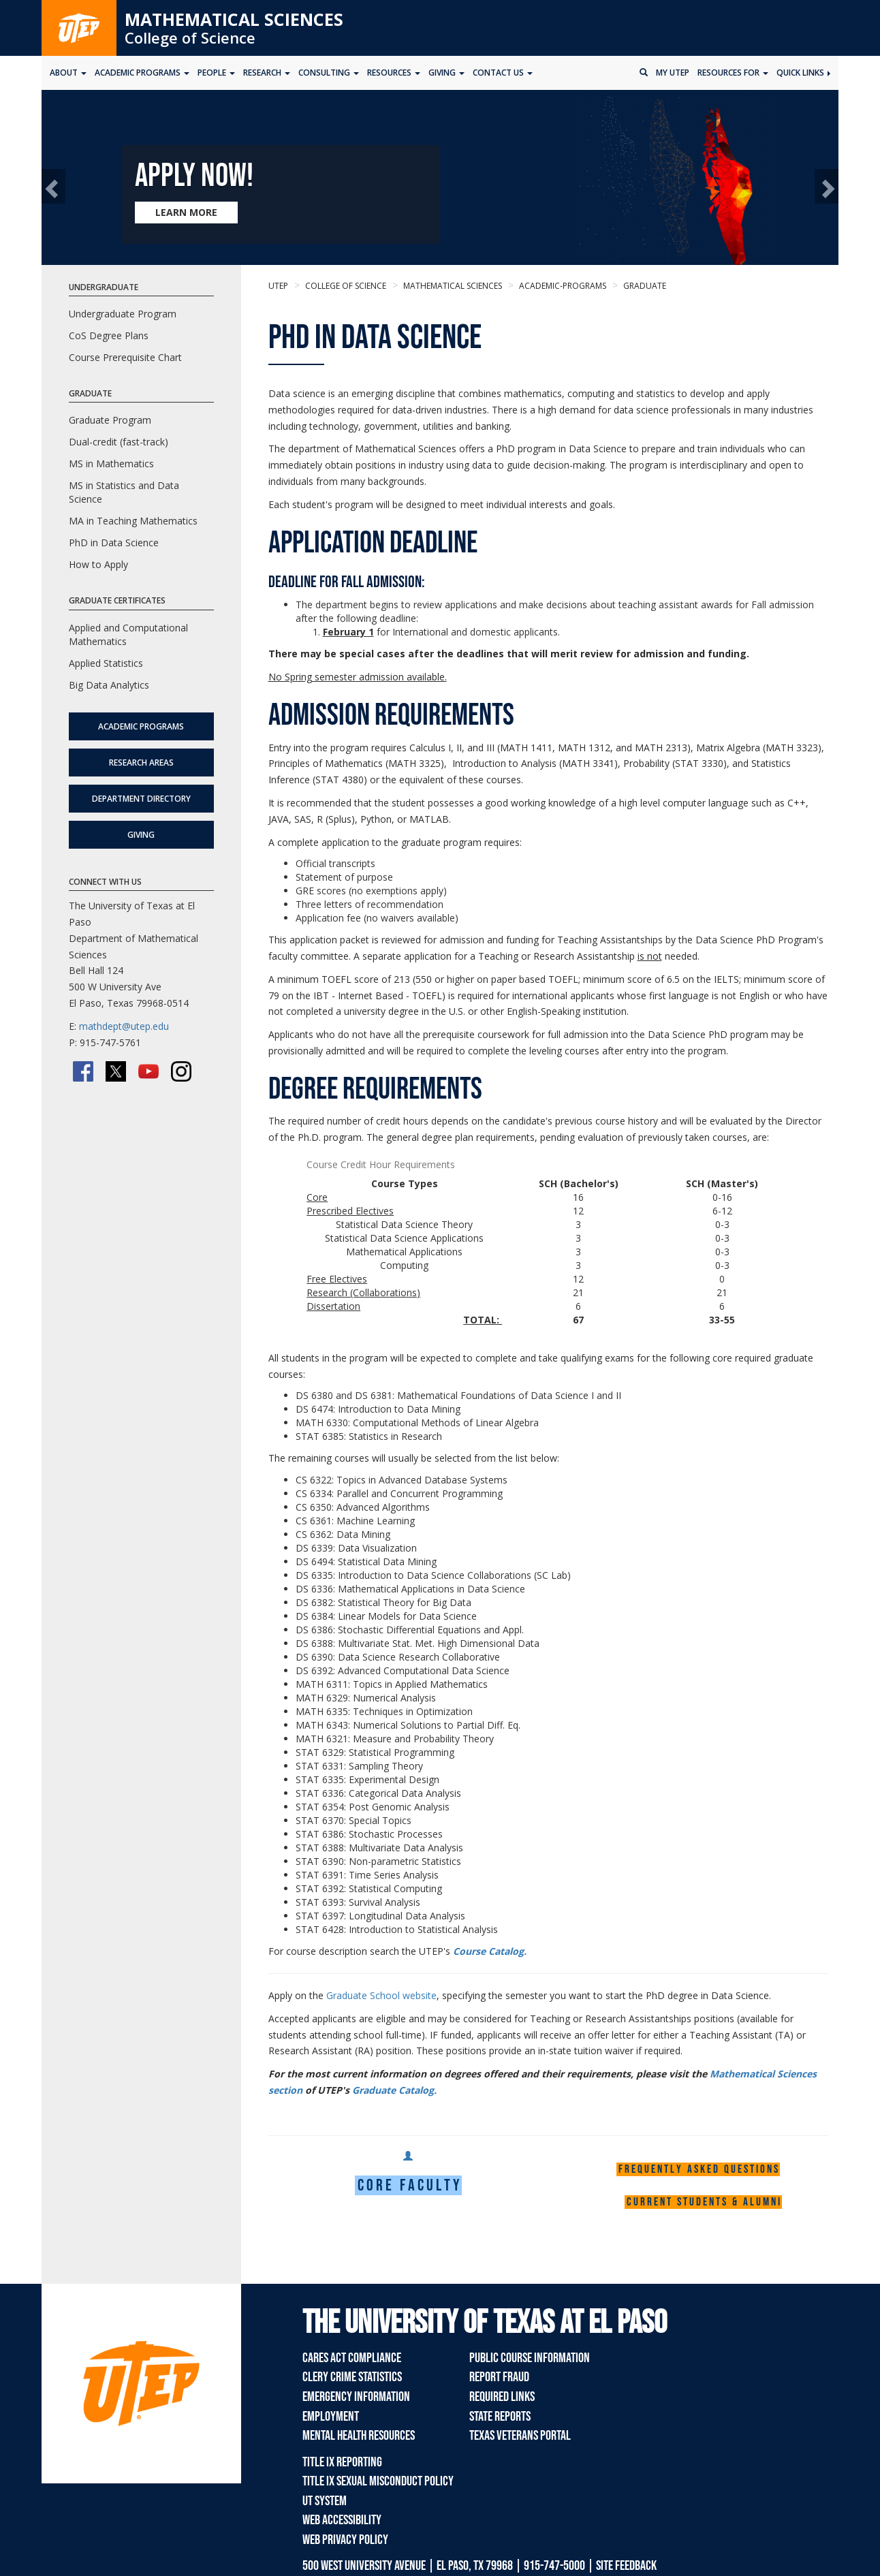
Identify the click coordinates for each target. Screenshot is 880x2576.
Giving (141, 835)
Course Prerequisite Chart (125, 357)
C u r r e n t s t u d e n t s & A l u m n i (703, 2202)
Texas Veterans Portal (520, 2436)
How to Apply (98, 564)
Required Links (502, 2397)
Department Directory (141, 798)
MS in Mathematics (111, 463)
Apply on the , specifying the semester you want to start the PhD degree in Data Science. (519, 1995)
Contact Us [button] (503, 72)
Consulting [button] (328, 72)
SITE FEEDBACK (626, 2566)
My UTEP (672, 72)
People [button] (216, 72)
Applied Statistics (106, 663)
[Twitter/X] (115, 1071)
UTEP (278, 286)
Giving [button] (446, 72)
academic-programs (561, 286)
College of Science (190, 37)
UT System (324, 2501)
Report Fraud (499, 2377)
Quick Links (803, 72)
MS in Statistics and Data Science (124, 492)
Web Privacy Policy (345, 2540)
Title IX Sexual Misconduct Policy (378, 2481)
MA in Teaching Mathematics (133, 520)
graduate (643, 286)
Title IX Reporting (342, 2462)
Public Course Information (529, 2358)
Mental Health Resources (358, 2436)
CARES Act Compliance (351, 2358)
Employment (330, 2416)
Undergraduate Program (122, 313)
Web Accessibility (341, 2520)
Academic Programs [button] (142, 72)
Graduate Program (110, 419)
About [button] (68, 72)
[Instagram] (181, 1071)
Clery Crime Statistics (352, 2377)
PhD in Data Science (114, 542)
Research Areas (141, 762)
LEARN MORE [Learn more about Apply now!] (186, 212)
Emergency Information (356, 2397)
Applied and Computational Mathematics (128, 634)
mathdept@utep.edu (124, 1026)
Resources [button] (393, 72)
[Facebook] (83, 1071)
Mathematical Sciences (234, 19)
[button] (53, 186)
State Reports (500, 2416)
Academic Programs (141, 726)
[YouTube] (148, 1071)
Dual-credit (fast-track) (118, 441)
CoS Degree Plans (108, 335)
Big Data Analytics (109, 684)
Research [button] (266, 72)
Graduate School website (381, 1995)
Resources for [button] (732, 72)
